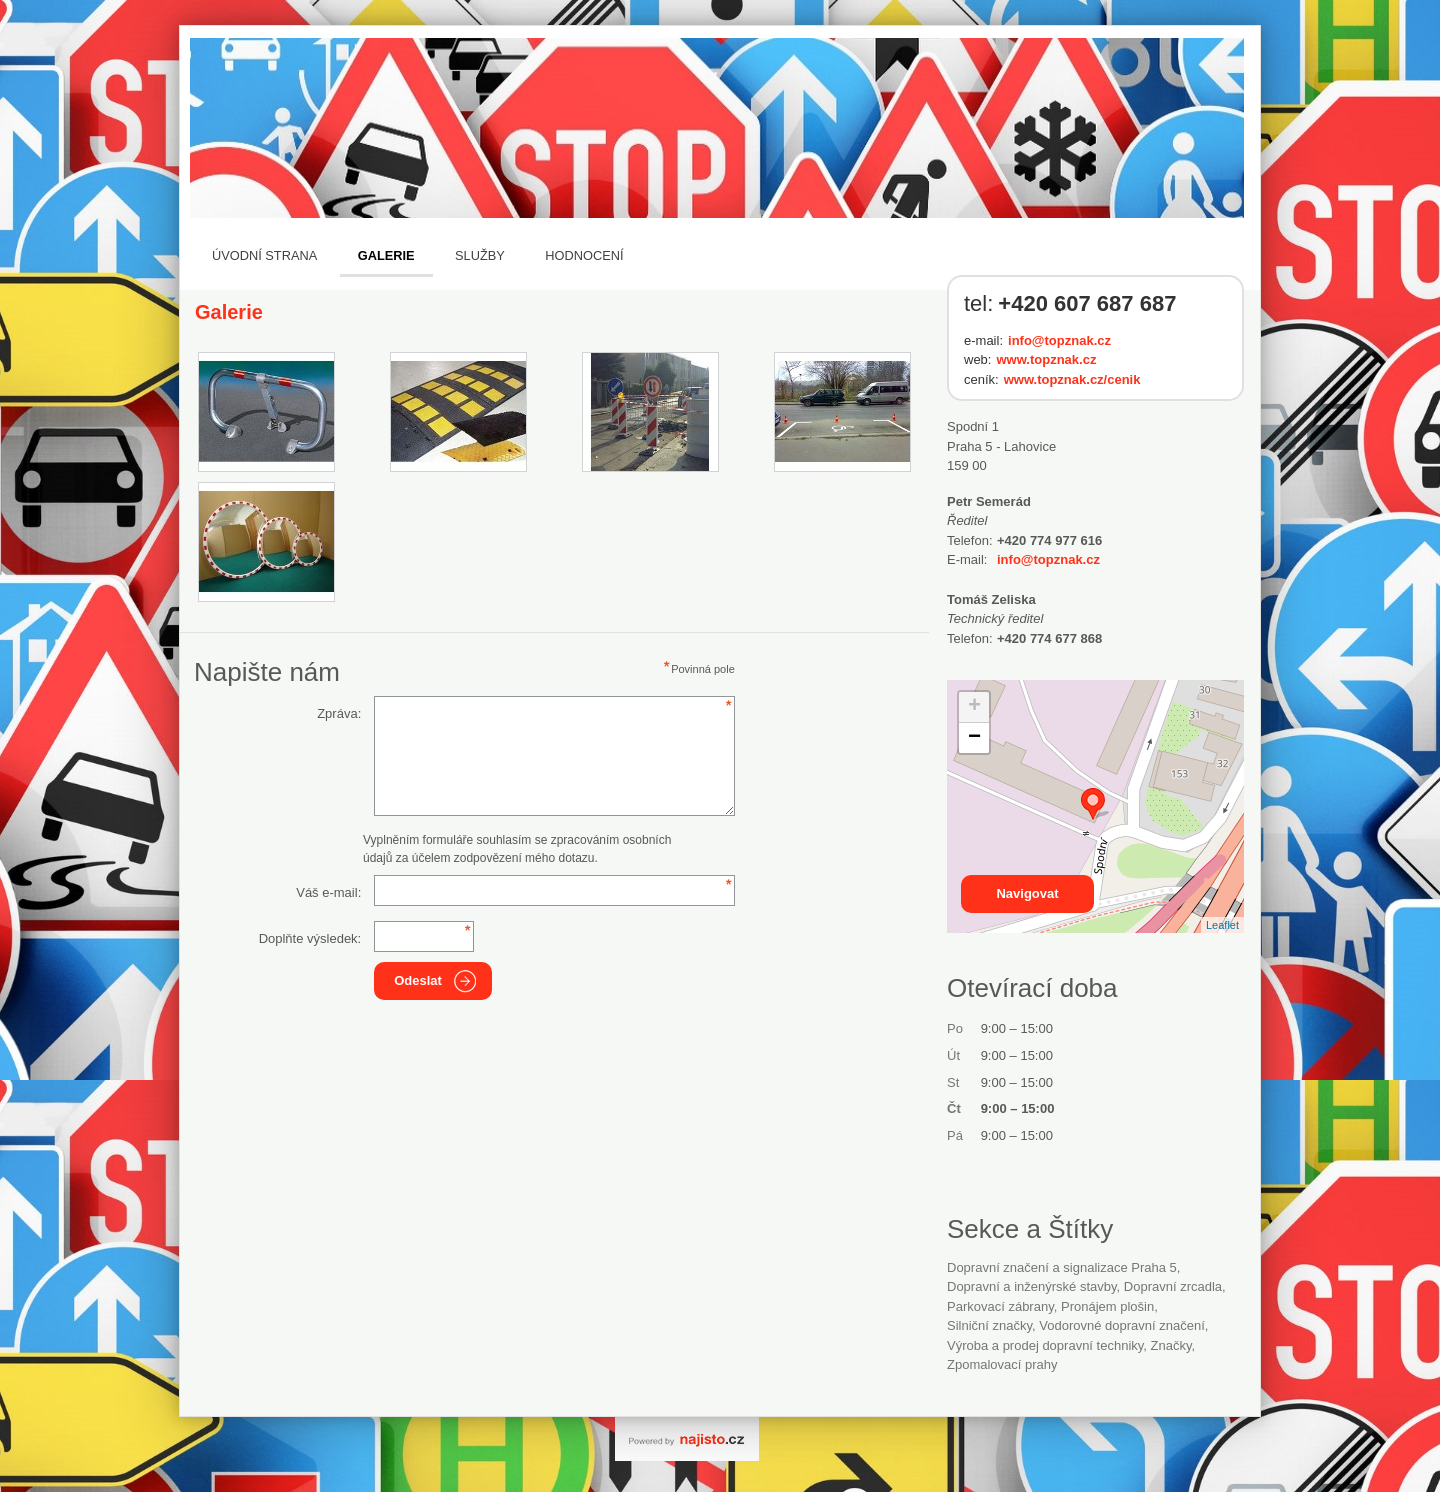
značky (1171, 1345)
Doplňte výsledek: (310, 938)
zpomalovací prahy (1002, 1364)
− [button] (974, 738)
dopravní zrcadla (1173, 1286)
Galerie (386, 255)
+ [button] (974, 707)
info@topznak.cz (1059, 340)
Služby (480, 255)
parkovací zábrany (1000, 1306)
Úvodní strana (264, 255)
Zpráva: (339, 713)
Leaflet (1222, 925)
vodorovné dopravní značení (1122, 1325)
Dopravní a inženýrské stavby (1032, 1286)
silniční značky (989, 1325)
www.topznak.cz (1046, 359)
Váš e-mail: (328, 892)
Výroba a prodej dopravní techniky (1045, 1345)
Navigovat (1027, 893)
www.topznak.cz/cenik (1072, 379)
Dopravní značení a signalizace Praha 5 (1062, 1267)
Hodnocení (584, 255)
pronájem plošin (1107, 1306)
